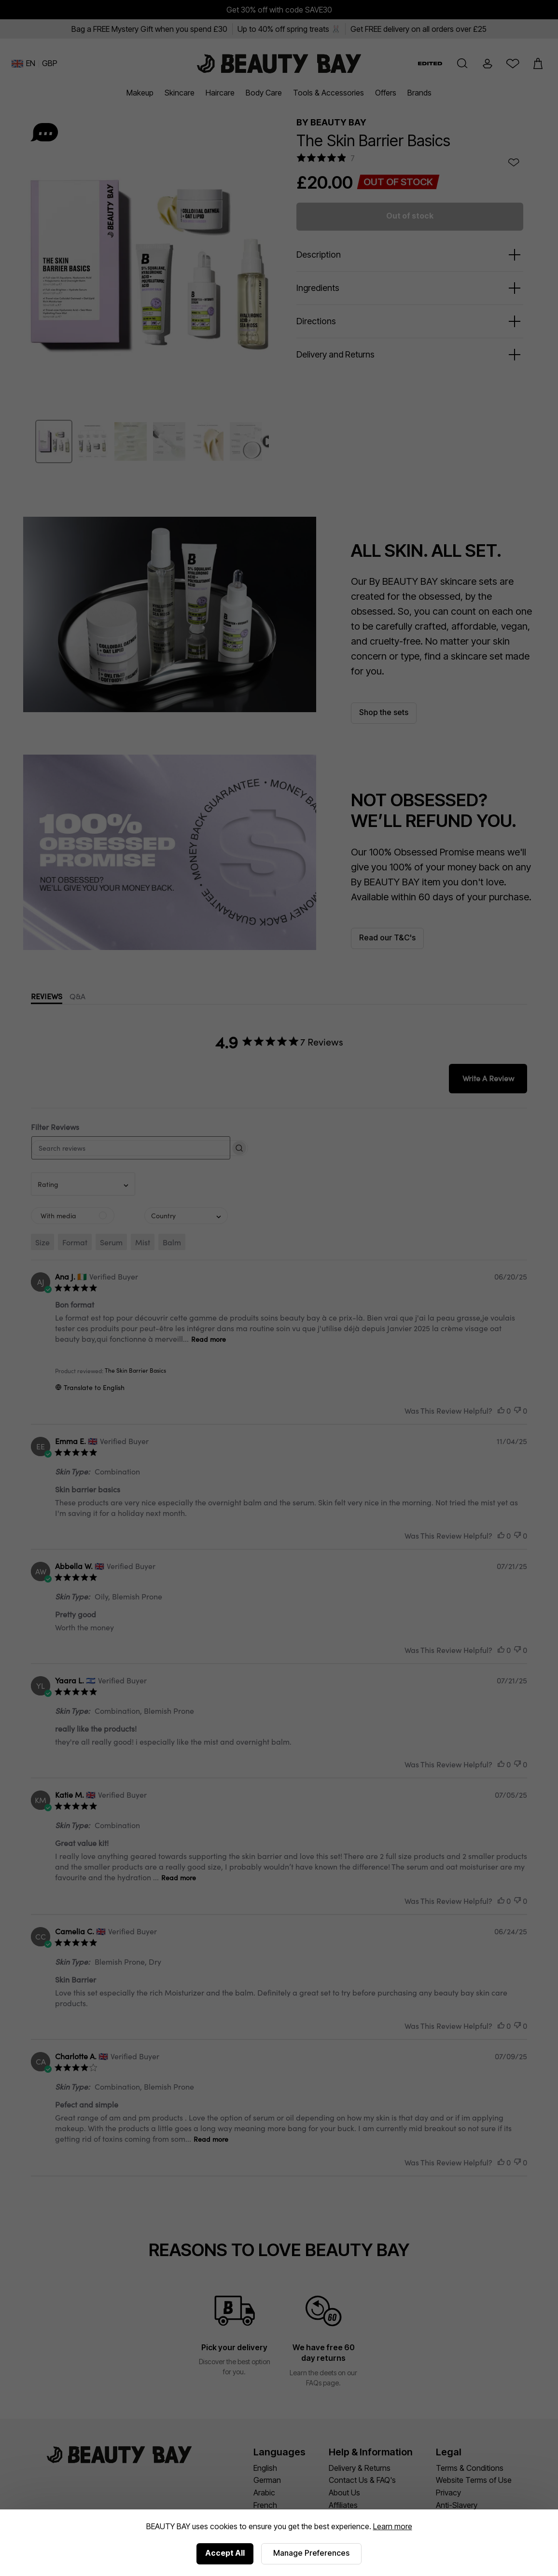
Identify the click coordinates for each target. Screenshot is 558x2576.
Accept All (225, 2553)
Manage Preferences (311, 2553)
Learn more (392, 2526)
